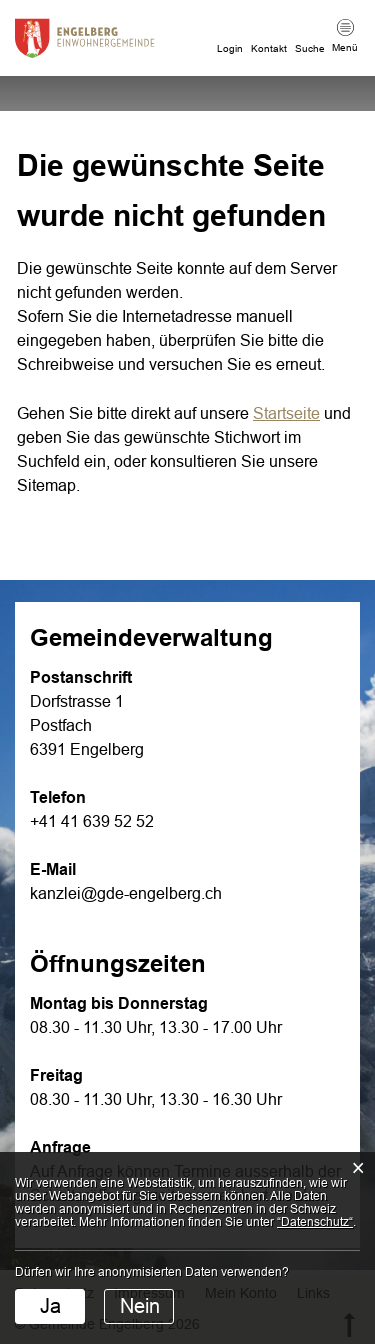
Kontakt (269, 48)
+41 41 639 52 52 (92, 821)
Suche (310, 48)
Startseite (286, 413)
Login (230, 48)
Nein (140, 1306)
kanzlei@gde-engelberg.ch (126, 893)
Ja (50, 1306)
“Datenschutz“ (315, 1222)
